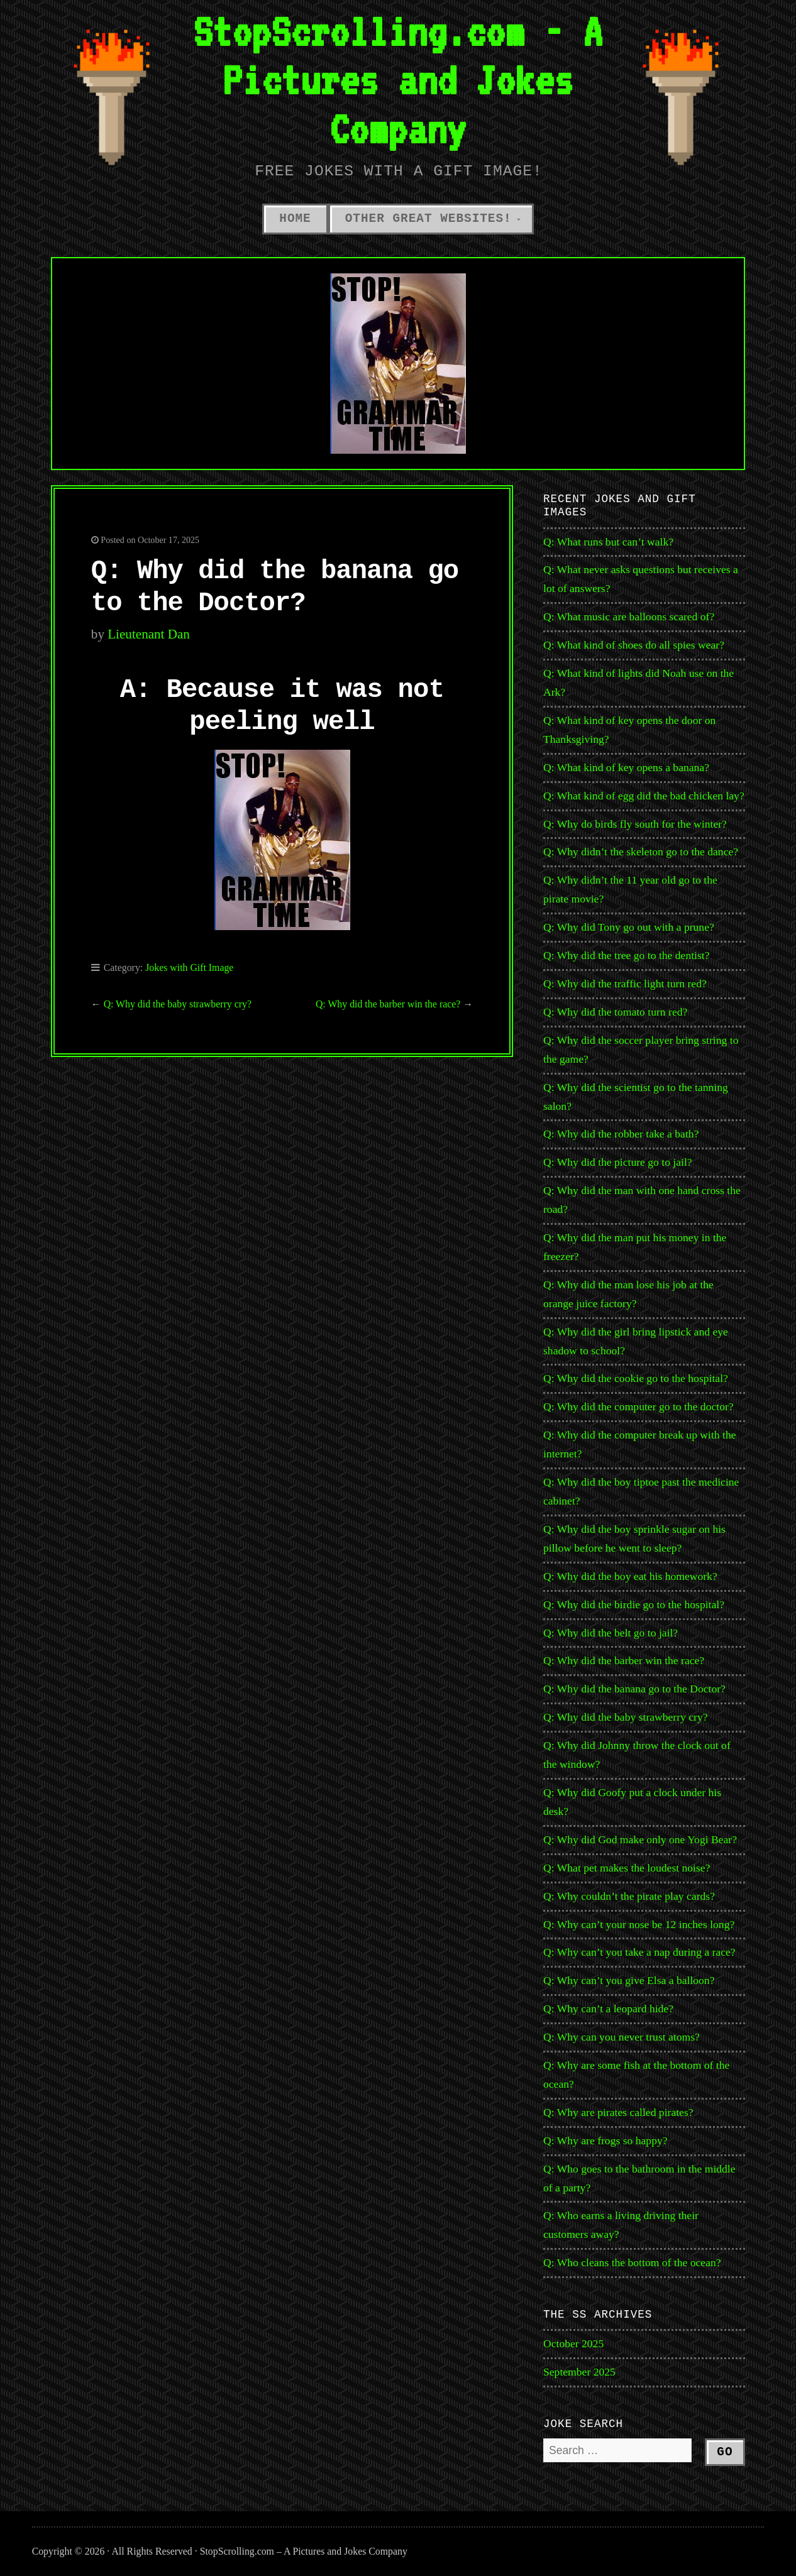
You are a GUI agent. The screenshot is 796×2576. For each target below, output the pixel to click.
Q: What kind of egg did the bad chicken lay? (643, 795)
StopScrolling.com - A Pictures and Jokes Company (397, 80)
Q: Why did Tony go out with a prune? (628, 927)
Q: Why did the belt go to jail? (610, 1632)
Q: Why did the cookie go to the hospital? (635, 1378)
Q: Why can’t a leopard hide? (608, 2008)
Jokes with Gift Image (189, 967)
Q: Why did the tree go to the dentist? (626, 955)
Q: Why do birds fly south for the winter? (635, 824)
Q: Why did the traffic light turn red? (625, 983)
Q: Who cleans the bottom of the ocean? (632, 2262)
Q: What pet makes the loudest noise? (626, 1867)
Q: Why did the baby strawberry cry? (178, 1004)
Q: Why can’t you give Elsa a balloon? (628, 1980)
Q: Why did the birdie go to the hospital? (633, 1604)
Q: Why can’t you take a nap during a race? (639, 1952)
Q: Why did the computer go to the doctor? (638, 1406)
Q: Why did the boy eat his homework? (630, 1576)
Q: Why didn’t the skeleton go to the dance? (640, 851)
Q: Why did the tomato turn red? (615, 1012)
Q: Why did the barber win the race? (388, 1004)
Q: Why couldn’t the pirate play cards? (629, 1896)
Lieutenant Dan (149, 634)
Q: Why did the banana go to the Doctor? (634, 1688)
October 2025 (573, 2343)
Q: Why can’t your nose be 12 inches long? (638, 1924)
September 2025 (579, 2371)
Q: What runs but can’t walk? (608, 541)
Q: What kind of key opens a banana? (626, 767)
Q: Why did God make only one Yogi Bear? (640, 1839)
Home (295, 219)
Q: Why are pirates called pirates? (618, 2112)
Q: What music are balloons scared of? (628, 616)
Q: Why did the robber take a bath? (621, 1133)
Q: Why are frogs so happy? (605, 2140)
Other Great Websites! (428, 219)
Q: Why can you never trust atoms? (621, 2037)
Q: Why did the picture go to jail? (617, 1162)
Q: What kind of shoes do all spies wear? (633, 645)
